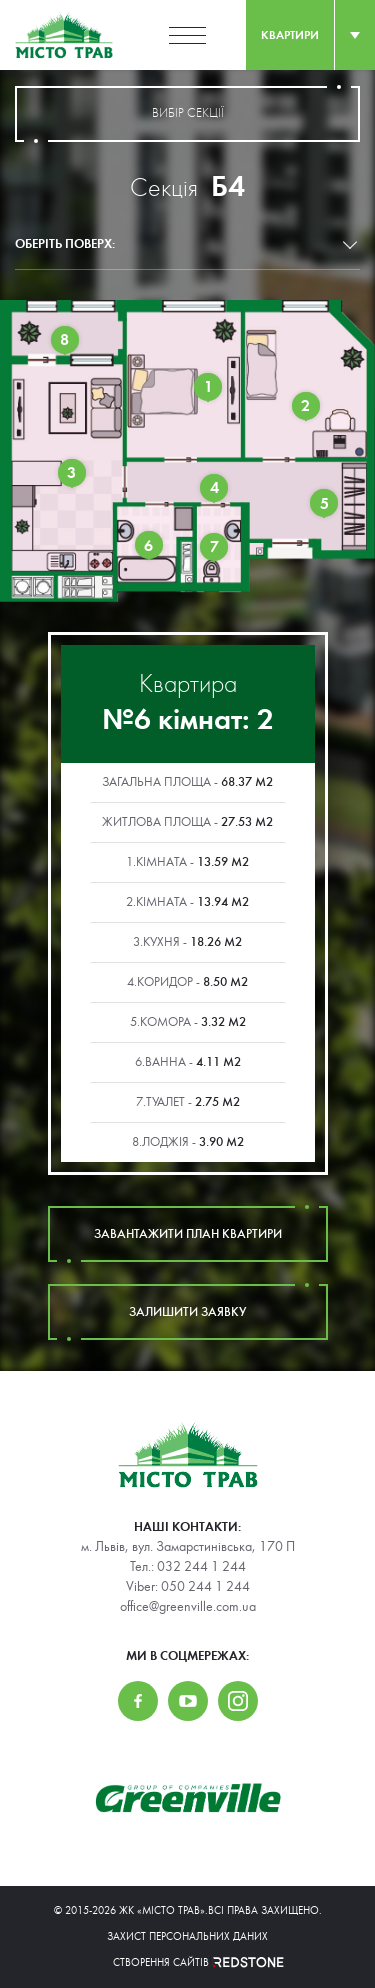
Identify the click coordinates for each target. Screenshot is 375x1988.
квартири (290, 35)
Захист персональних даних (187, 1936)
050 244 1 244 (205, 1587)
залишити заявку (188, 1312)
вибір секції (187, 114)
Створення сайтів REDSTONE (188, 1962)
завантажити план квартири (188, 1234)
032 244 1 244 (201, 1567)
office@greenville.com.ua (188, 1607)
